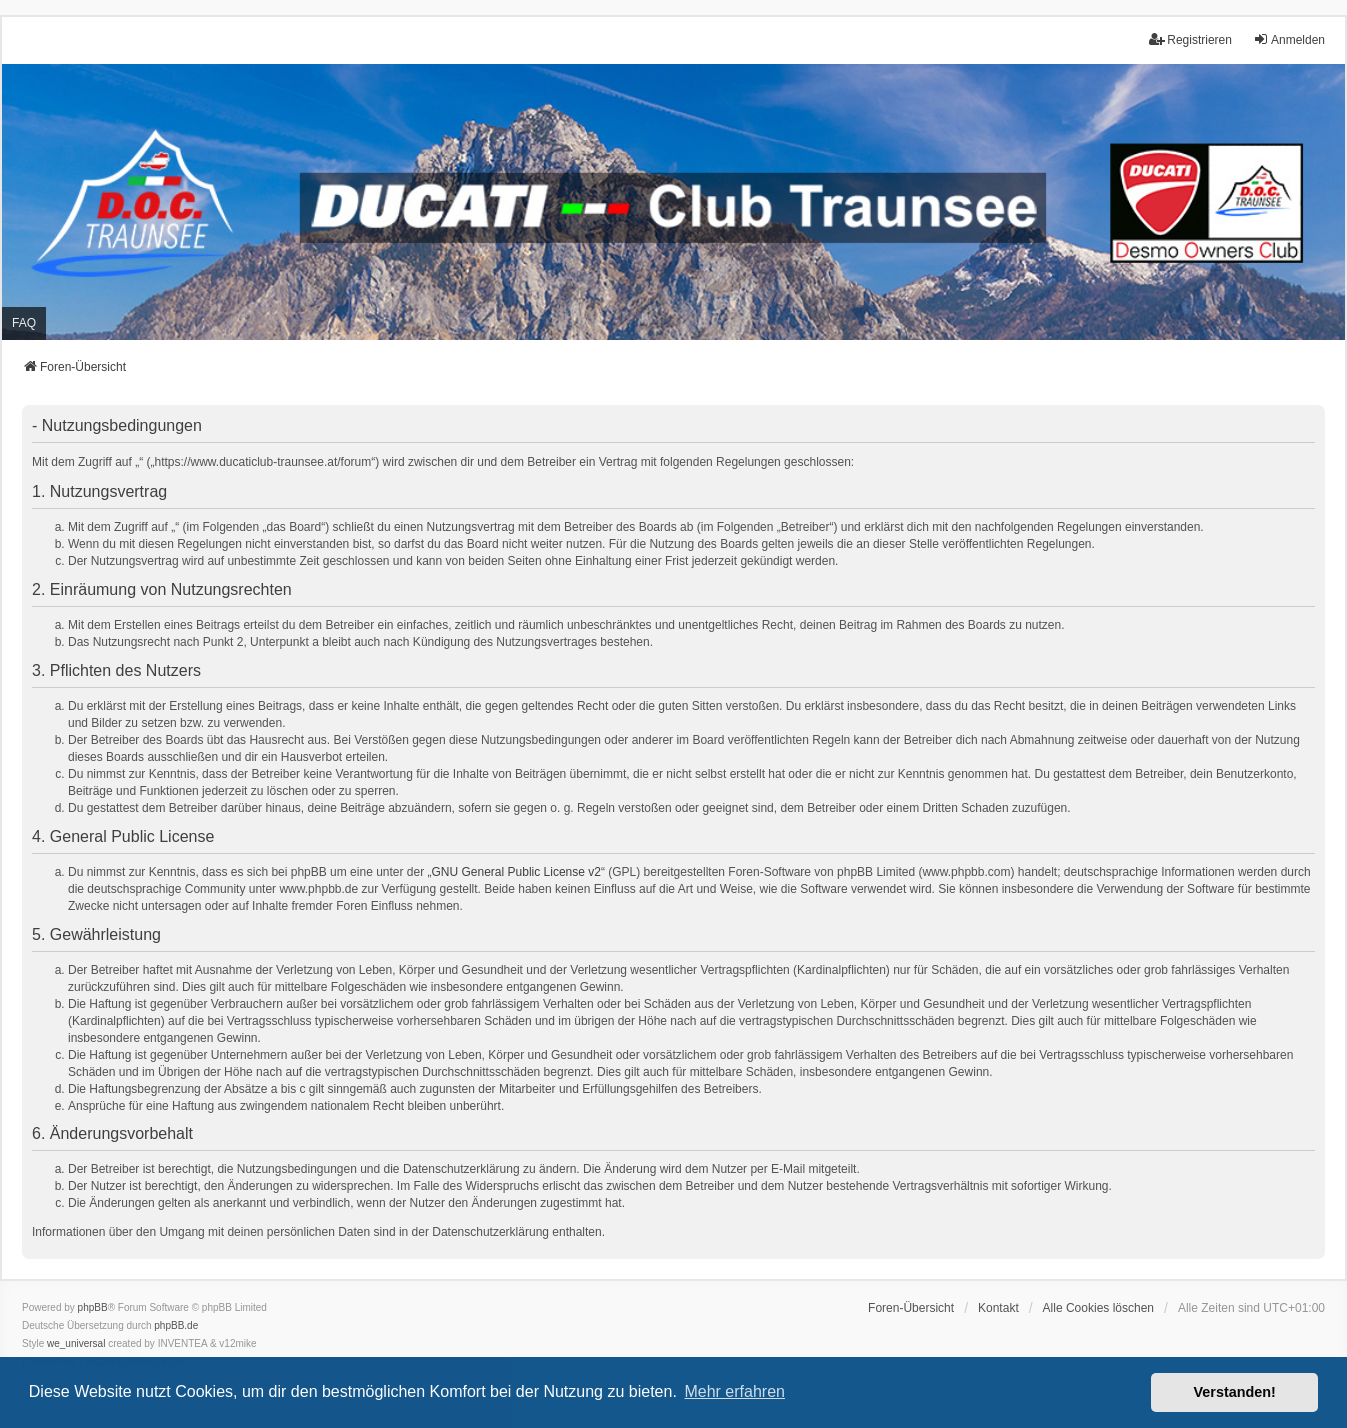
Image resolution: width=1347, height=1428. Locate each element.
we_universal (76, 1343)
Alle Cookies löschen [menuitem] (1098, 1308)
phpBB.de (176, 1325)
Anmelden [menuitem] (1289, 39)
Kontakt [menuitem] (998, 1308)
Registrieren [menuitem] (1190, 39)
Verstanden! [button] (1235, 1392)
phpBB (93, 1307)
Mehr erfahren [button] (734, 1391)
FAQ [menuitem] (24, 323)
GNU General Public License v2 (516, 872)
